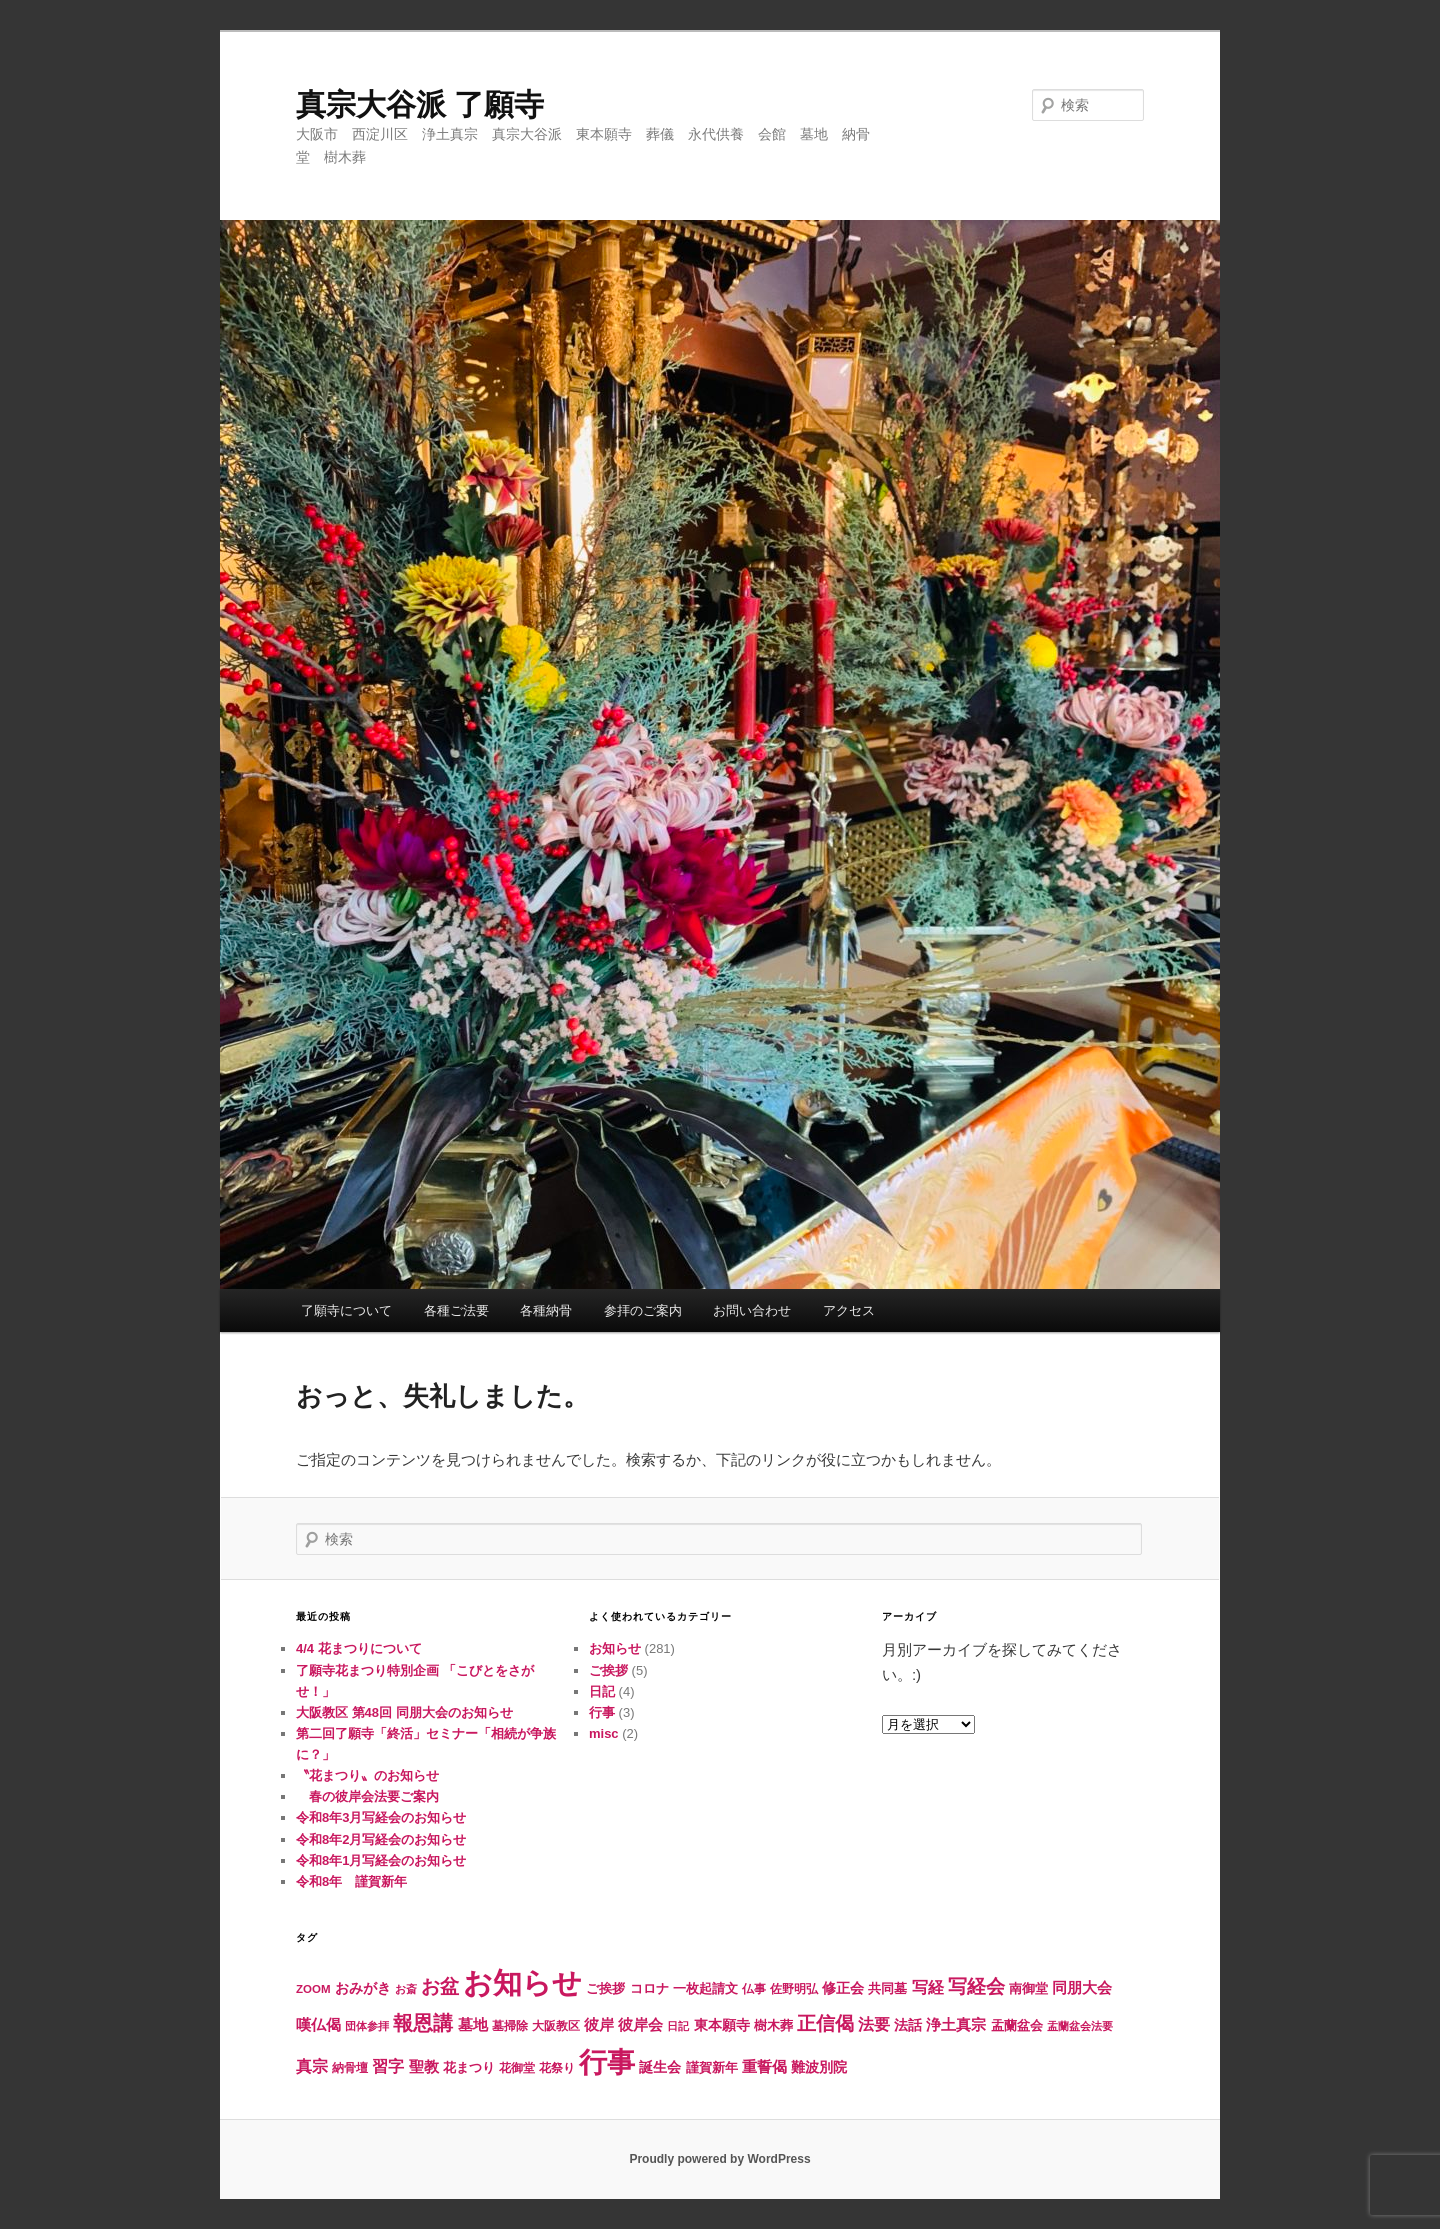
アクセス (849, 1310)
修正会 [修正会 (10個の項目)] (843, 1988)
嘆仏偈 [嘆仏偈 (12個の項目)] (318, 2024)
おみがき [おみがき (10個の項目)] (363, 1988)
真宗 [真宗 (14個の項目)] (312, 2066)
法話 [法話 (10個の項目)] (908, 2025)
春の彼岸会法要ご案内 (367, 1796)
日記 (602, 1691)
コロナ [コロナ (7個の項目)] (649, 1988)
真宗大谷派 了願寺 (420, 104)
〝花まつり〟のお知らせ (367, 1775)
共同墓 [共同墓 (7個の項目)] (887, 1988)
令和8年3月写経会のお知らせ (381, 1817)
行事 (602, 1712)
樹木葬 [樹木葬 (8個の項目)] (773, 2025)
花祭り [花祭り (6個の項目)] (557, 2068)
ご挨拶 (608, 1670)
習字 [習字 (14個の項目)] (388, 2066)
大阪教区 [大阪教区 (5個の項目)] (556, 2026)
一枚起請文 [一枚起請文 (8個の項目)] (705, 1988)
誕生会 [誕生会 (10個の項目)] (660, 2067)
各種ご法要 (456, 1310)
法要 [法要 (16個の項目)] (874, 2024)
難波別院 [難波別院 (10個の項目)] (819, 2067)
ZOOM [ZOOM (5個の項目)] (313, 1989)
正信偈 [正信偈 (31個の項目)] (825, 2023)
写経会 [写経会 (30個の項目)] (976, 1986)
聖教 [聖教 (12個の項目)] (424, 2066)
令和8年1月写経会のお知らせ (381, 1860)
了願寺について (346, 1310)
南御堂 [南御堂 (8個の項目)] (1028, 1988)
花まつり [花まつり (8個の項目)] (469, 2067)
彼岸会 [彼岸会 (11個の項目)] (640, 2025)
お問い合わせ (752, 1310)
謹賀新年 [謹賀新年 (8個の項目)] (712, 2067)
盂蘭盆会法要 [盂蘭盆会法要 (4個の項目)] (1080, 2026)
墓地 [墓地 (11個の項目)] (473, 2025)
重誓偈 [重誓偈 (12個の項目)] (764, 2066)
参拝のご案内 (643, 1310)
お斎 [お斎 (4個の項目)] (406, 1989)
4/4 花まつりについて (359, 1648)
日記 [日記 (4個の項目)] (678, 2026)
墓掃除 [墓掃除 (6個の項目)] (510, 2026)
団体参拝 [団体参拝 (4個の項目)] (367, 2026)
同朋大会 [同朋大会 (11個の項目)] (1082, 1988)
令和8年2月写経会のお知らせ (381, 1839)
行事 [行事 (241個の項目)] (607, 2062)
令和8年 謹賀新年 (351, 1881)
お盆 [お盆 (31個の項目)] (440, 1986)
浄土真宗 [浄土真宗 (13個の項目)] (956, 2024)
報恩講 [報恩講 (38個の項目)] (423, 2023)
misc (604, 1733)
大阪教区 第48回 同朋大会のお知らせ (404, 1712)
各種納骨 (546, 1310)
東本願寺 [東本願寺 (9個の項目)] (722, 2025)
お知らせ (615, 1648)
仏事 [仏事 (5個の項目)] (754, 1989)
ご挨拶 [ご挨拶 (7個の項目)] (605, 1988)
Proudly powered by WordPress (719, 2159)
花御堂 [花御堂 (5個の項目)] (517, 2068)
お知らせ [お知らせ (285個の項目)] (522, 1982)
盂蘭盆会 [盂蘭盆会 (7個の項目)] (1017, 2025)
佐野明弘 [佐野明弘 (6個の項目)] (794, 1989)
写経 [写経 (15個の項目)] (928, 1987)
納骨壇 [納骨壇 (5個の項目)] (350, 2068)
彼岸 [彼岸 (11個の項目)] (599, 2025)
